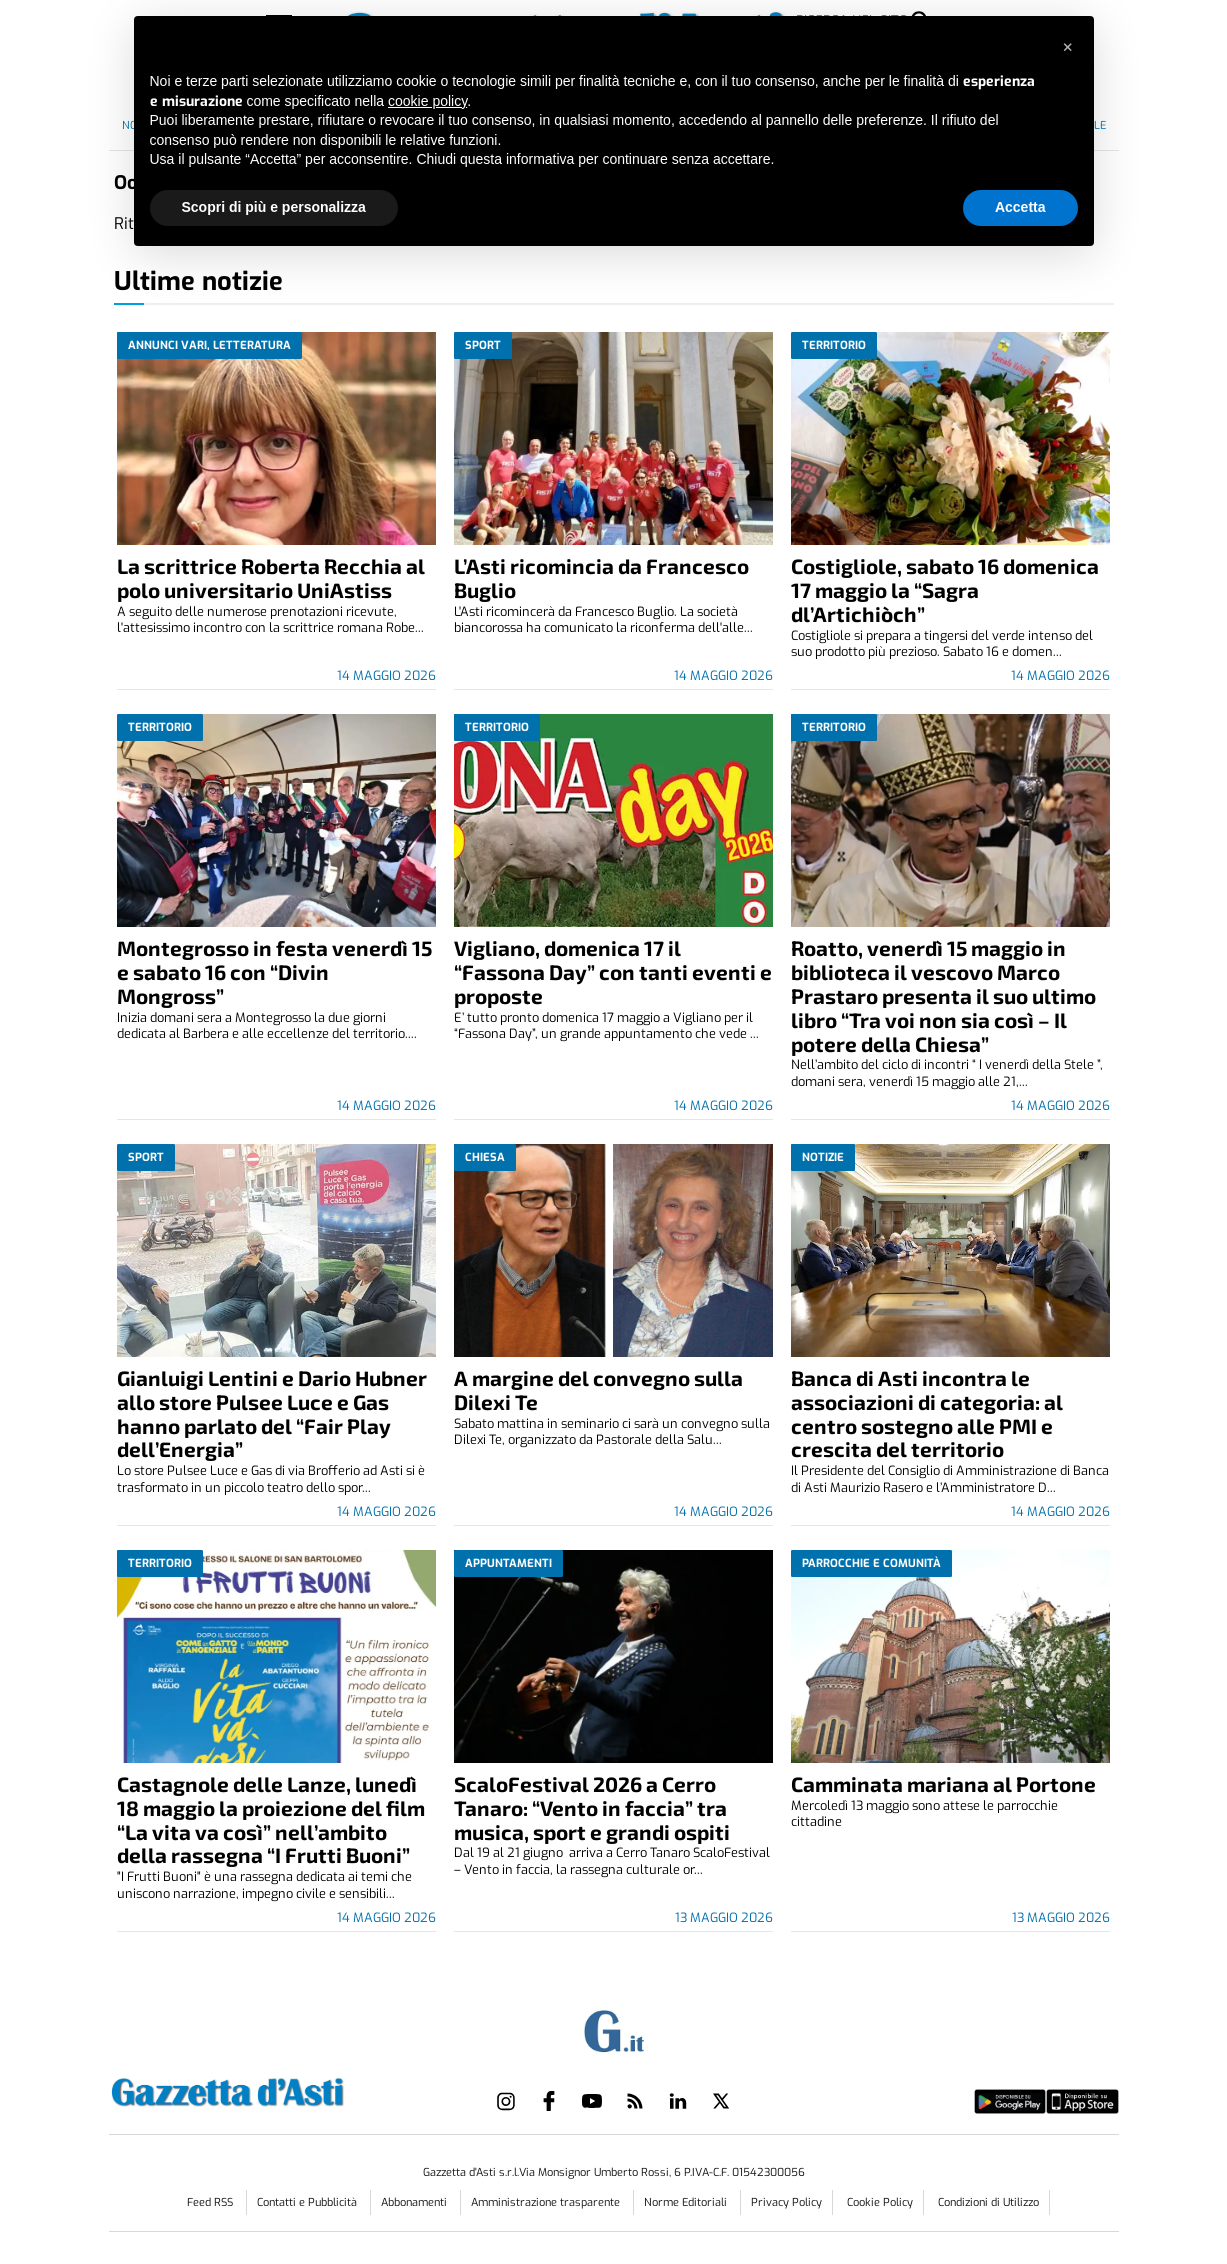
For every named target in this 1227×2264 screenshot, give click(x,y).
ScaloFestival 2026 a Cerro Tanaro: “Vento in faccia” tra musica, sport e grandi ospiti (592, 1807)
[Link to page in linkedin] (678, 2101)
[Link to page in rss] (635, 2101)
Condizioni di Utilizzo (988, 2202)
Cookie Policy (880, 2202)
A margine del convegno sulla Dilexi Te (598, 1389)
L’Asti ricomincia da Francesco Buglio (601, 577)
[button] (1068, 48)
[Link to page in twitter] (721, 2101)
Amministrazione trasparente (547, 2202)
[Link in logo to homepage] (277, 2089)
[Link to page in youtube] (592, 2101)
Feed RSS (211, 2202)
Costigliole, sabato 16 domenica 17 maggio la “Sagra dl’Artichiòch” (945, 589)
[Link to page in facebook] (549, 2101)
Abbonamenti (415, 2202)
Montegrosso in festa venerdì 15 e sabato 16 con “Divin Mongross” (274, 971)
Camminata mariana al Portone (943, 1783)
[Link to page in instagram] (506, 2101)
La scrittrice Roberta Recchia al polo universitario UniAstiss (271, 577)
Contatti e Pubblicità (308, 2202)
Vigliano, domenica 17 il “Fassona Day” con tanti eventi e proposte (613, 971)
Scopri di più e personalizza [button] (274, 207)
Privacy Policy (786, 2202)
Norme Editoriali (687, 2202)
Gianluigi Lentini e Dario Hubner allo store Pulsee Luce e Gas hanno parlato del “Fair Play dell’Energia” (272, 1413)
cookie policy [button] (427, 101)
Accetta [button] (1020, 207)
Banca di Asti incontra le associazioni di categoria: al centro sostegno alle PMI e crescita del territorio (927, 1413)
